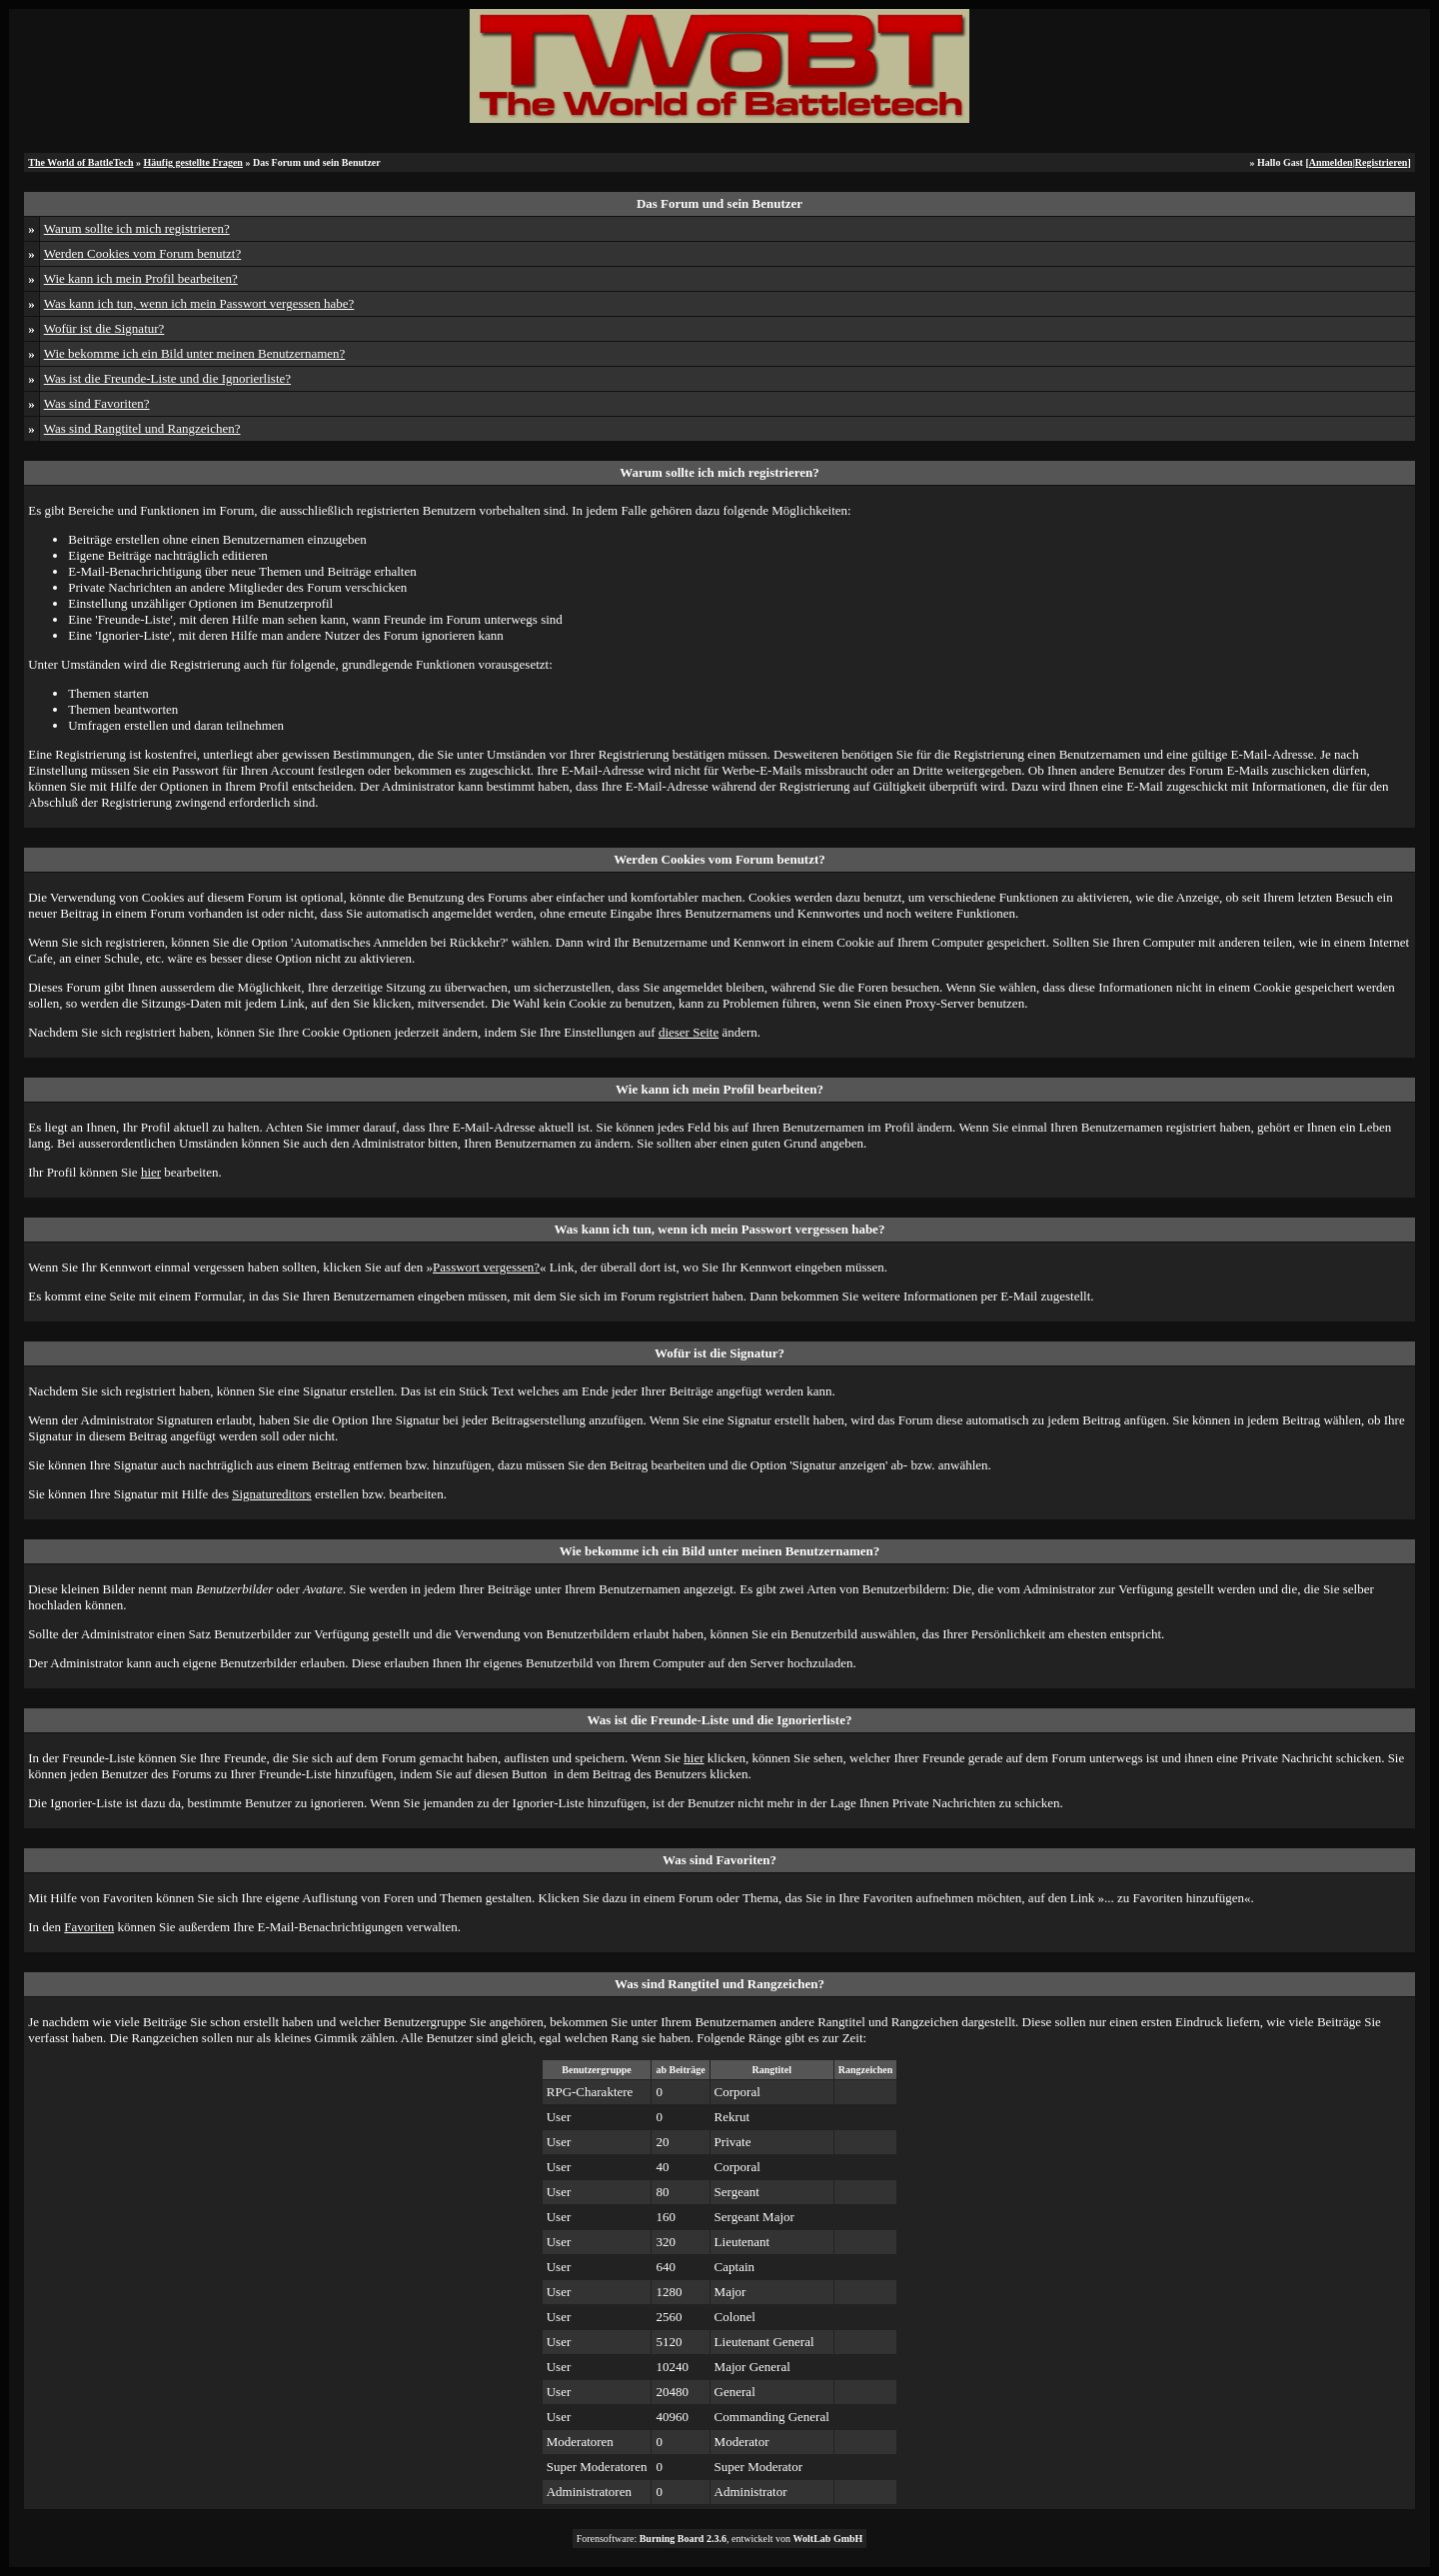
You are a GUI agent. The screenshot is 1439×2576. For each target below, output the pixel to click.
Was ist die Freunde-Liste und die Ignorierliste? (167, 378)
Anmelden (1331, 162)
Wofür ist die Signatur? (104, 328)
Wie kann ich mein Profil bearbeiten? (141, 278)
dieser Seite (689, 1032)
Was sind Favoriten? (97, 403)
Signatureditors (271, 1493)
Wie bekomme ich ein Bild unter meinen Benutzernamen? (195, 353)
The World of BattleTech (80, 162)
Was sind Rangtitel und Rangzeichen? (142, 428)
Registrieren (1381, 162)
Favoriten (89, 1926)
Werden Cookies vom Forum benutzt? (143, 253)
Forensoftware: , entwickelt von (720, 2538)
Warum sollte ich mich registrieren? (137, 228)
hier (151, 1172)
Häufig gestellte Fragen (193, 162)
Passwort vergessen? (486, 1267)
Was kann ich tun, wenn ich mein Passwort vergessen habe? (199, 303)
